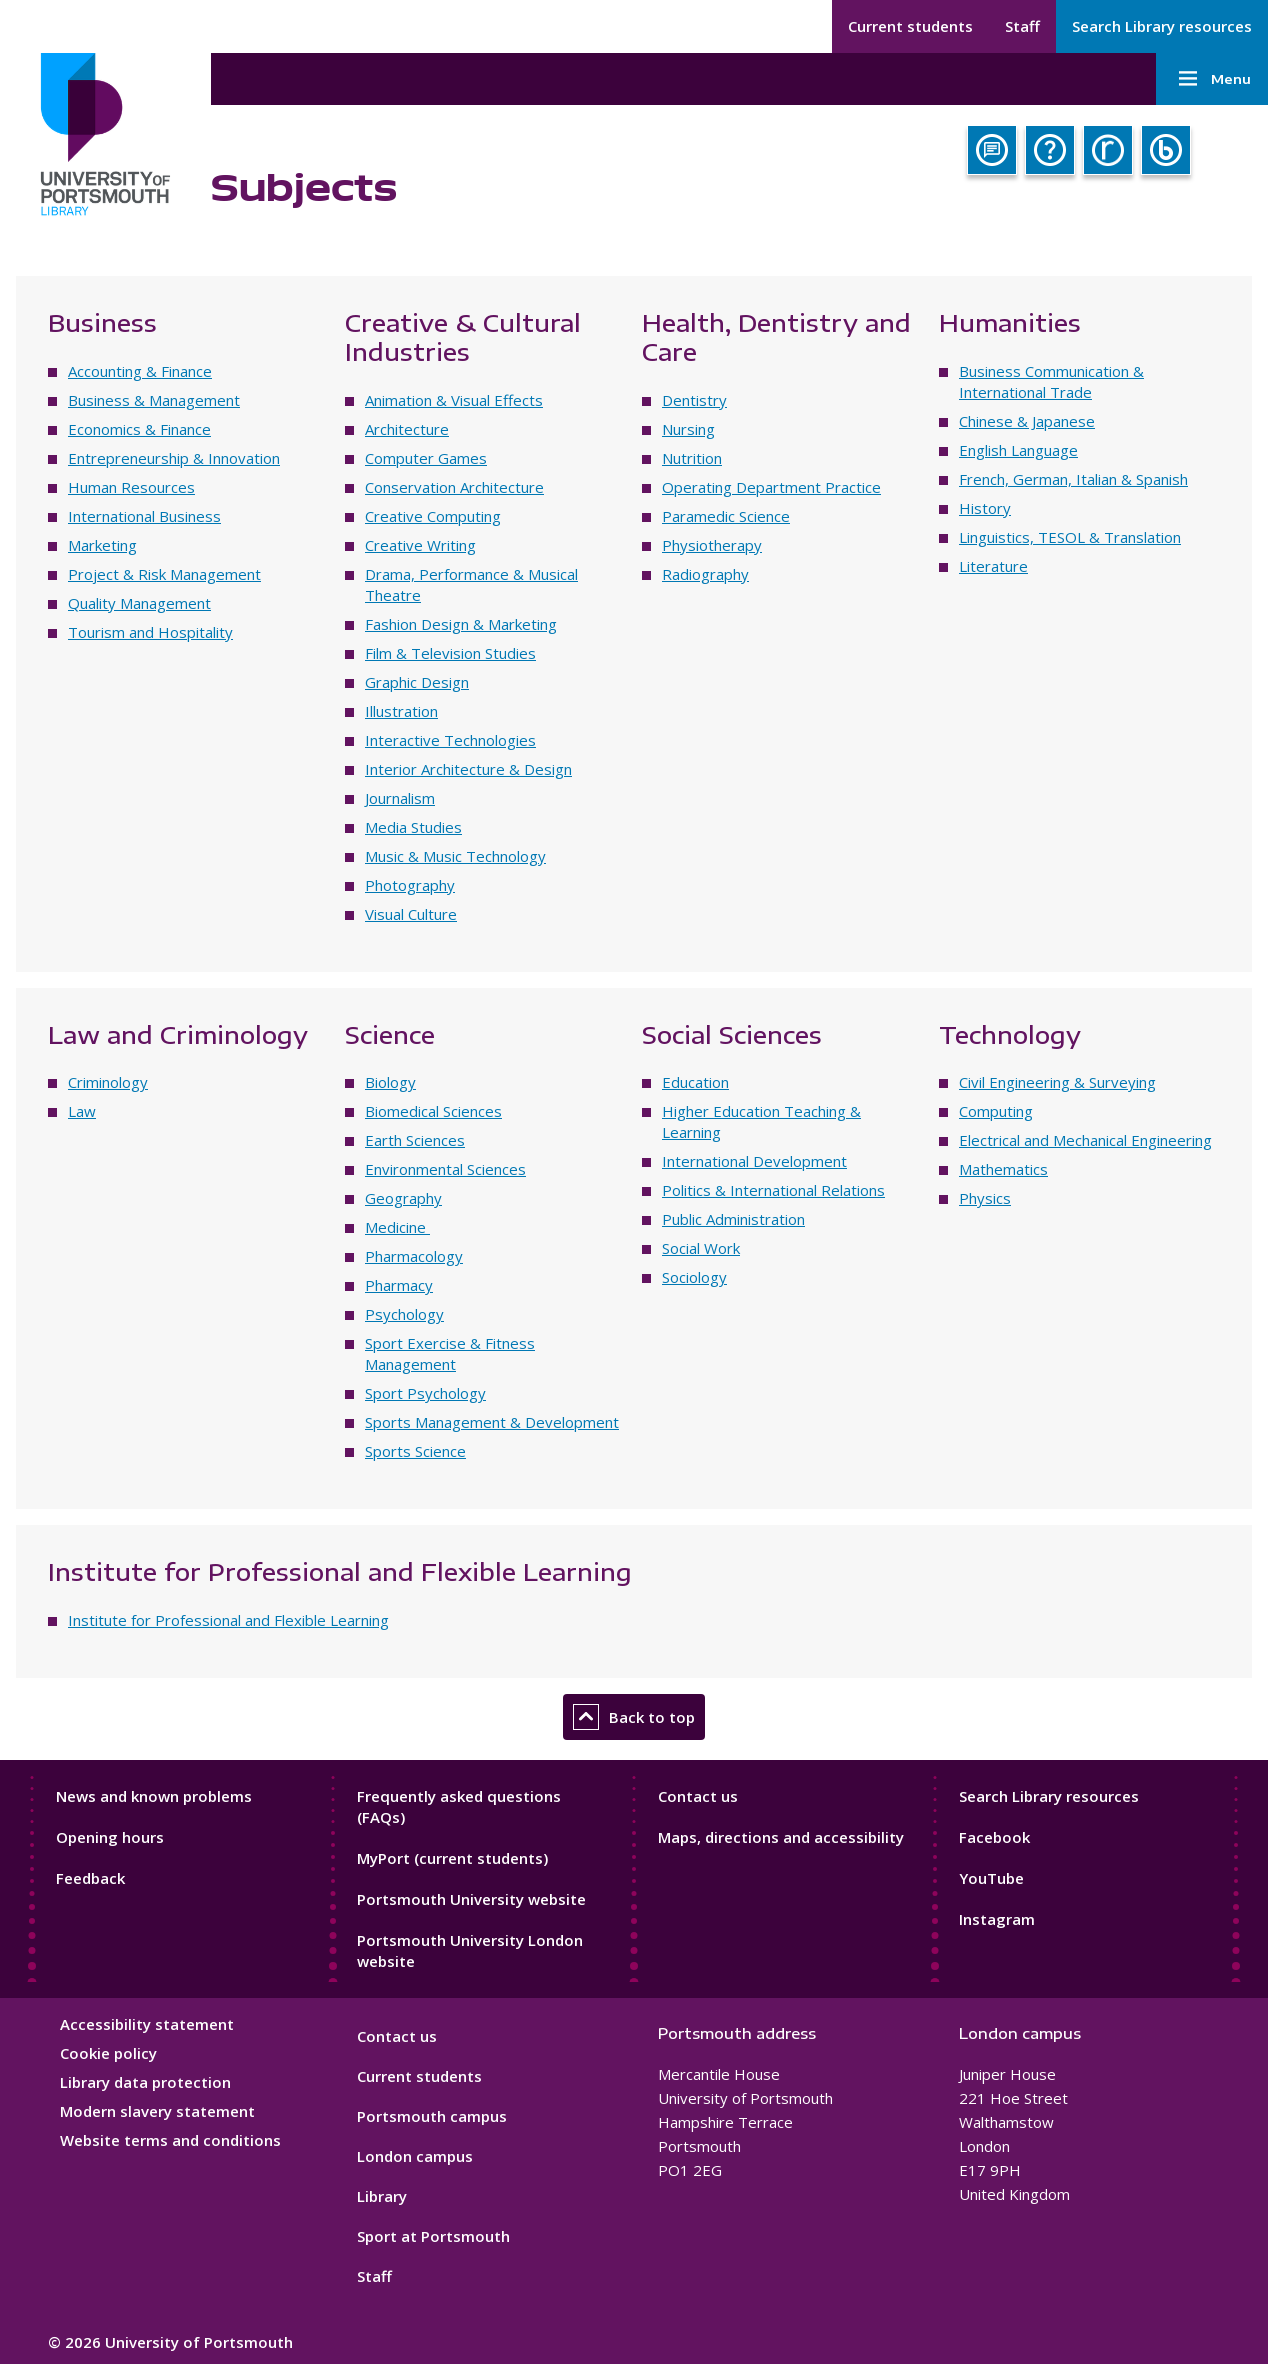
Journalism (400, 798)
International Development (754, 1161)
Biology (390, 1082)
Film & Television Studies (450, 653)
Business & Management (154, 400)
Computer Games (426, 458)
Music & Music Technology (455, 856)
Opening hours (110, 1837)
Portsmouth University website (471, 1899)
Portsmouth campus (432, 2116)
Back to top (634, 1717)
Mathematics (1003, 1169)
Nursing (688, 429)
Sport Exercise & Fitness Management (450, 1353)
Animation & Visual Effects (454, 400)
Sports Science (415, 1451)
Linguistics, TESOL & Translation (1070, 537)
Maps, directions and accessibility (781, 1837)
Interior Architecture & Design (468, 769)
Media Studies (413, 827)
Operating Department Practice (771, 487)
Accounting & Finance (140, 371)
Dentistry (694, 400)
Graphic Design (417, 682)
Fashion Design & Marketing (461, 624)
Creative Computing (433, 516)
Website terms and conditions (170, 2140)
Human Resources (131, 487)
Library (382, 2196)
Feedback (90, 1878)
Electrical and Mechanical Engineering (1085, 1140)
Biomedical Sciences (433, 1111)
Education (695, 1082)
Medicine (397, 1227)
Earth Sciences (415, 1140)
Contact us (698, 1796)
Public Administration (733, 1219)
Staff (1022, 26)
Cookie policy (108, 2053)
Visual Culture (411, 914)
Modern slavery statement (157, 2111)
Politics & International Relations (773, 1190)
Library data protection (145, 2082)
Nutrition (692, 458)
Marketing (102, 545)
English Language (1018, 450)
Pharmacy (399, 1285)
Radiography (705, 574)
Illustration (401, 711)
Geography (403, 1198)
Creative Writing (420, 545)
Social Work (701, 1248)
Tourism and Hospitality (150, 632)
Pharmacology (414, 1256)
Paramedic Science (726, 516)
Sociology (694, 1277)
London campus (415, 2156)
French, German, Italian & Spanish (1073, 479)
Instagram (997, 1919)
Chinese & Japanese (1027, 421)
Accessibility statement (147, 2024)
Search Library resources (1162, 26)
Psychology (404, 1314)
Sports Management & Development (492, 1422)
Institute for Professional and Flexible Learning (228, 1620)
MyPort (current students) (452, 1858)
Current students (910, 26)
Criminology (108, 1082)
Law (82, 1111)
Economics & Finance (139, 429)
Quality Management (139, 603)
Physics (985, 1198)
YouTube (991, 1878)
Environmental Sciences (445, 1169)
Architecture (407, 429)
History (985, 508)
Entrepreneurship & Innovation (174, 458)
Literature (993, 566)
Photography (410, 885)
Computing (996, 1111)
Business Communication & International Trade (1051, 381)
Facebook (994, 1837)
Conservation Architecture (454, 487)
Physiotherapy (712, 545)
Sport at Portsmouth (433, 2236)
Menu (1212, 79)
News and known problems (154, 1796)
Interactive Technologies (450, 740)
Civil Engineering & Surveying (1057, 1082)
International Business (144, 516)
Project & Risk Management (164, 574)
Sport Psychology (425, 1393)
